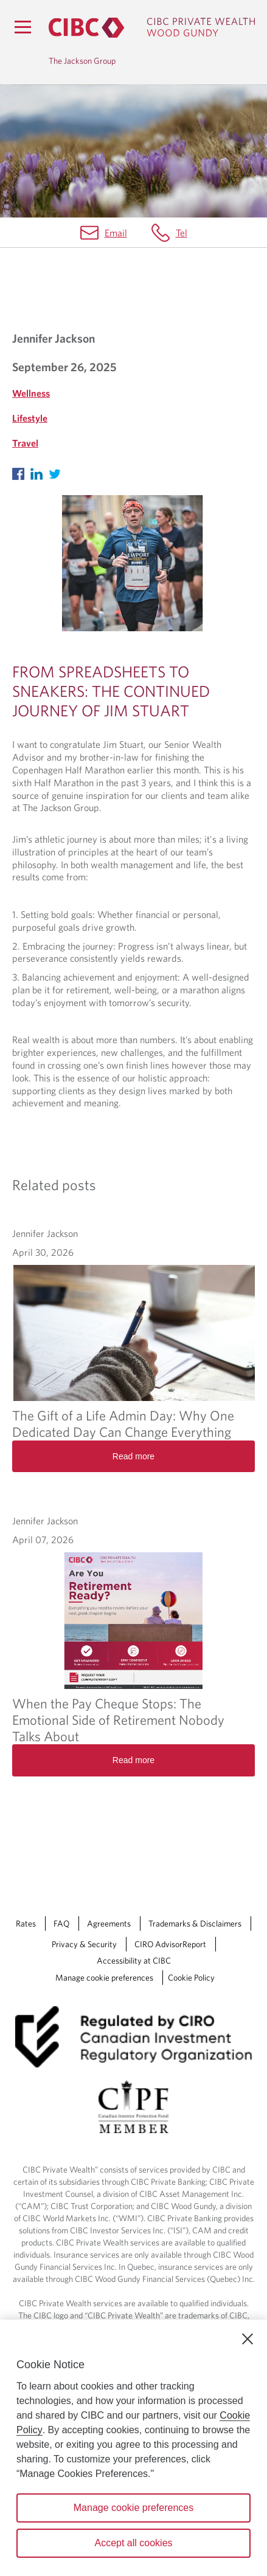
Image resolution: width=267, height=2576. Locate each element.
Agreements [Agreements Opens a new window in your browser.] (109, 1923)
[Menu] (22, 26)
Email (116, 232)
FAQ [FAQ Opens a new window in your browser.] (61, 1923)
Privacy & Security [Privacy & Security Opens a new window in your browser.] (84, 1944)
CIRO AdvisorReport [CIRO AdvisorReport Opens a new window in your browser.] (170, 1944)
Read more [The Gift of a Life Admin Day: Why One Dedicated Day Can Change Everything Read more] (133, 1456)
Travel (25, 442)
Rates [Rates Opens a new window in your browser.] (26, 1923)
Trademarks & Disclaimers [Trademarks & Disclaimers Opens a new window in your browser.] (194, 1923)
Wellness (31, 393)
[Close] (247, 2339)
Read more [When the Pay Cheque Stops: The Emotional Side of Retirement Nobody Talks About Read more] (133, 1760)
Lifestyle (29, 418)
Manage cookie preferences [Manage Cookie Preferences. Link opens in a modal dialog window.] (104, 1977)
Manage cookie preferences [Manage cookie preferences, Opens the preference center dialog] (133, 2507)
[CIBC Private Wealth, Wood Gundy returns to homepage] (152, 28)
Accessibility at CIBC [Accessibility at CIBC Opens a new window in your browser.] (134, 1960)
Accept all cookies (133, 2543)
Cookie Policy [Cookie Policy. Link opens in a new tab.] (191, 1977)
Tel (181, 232)
